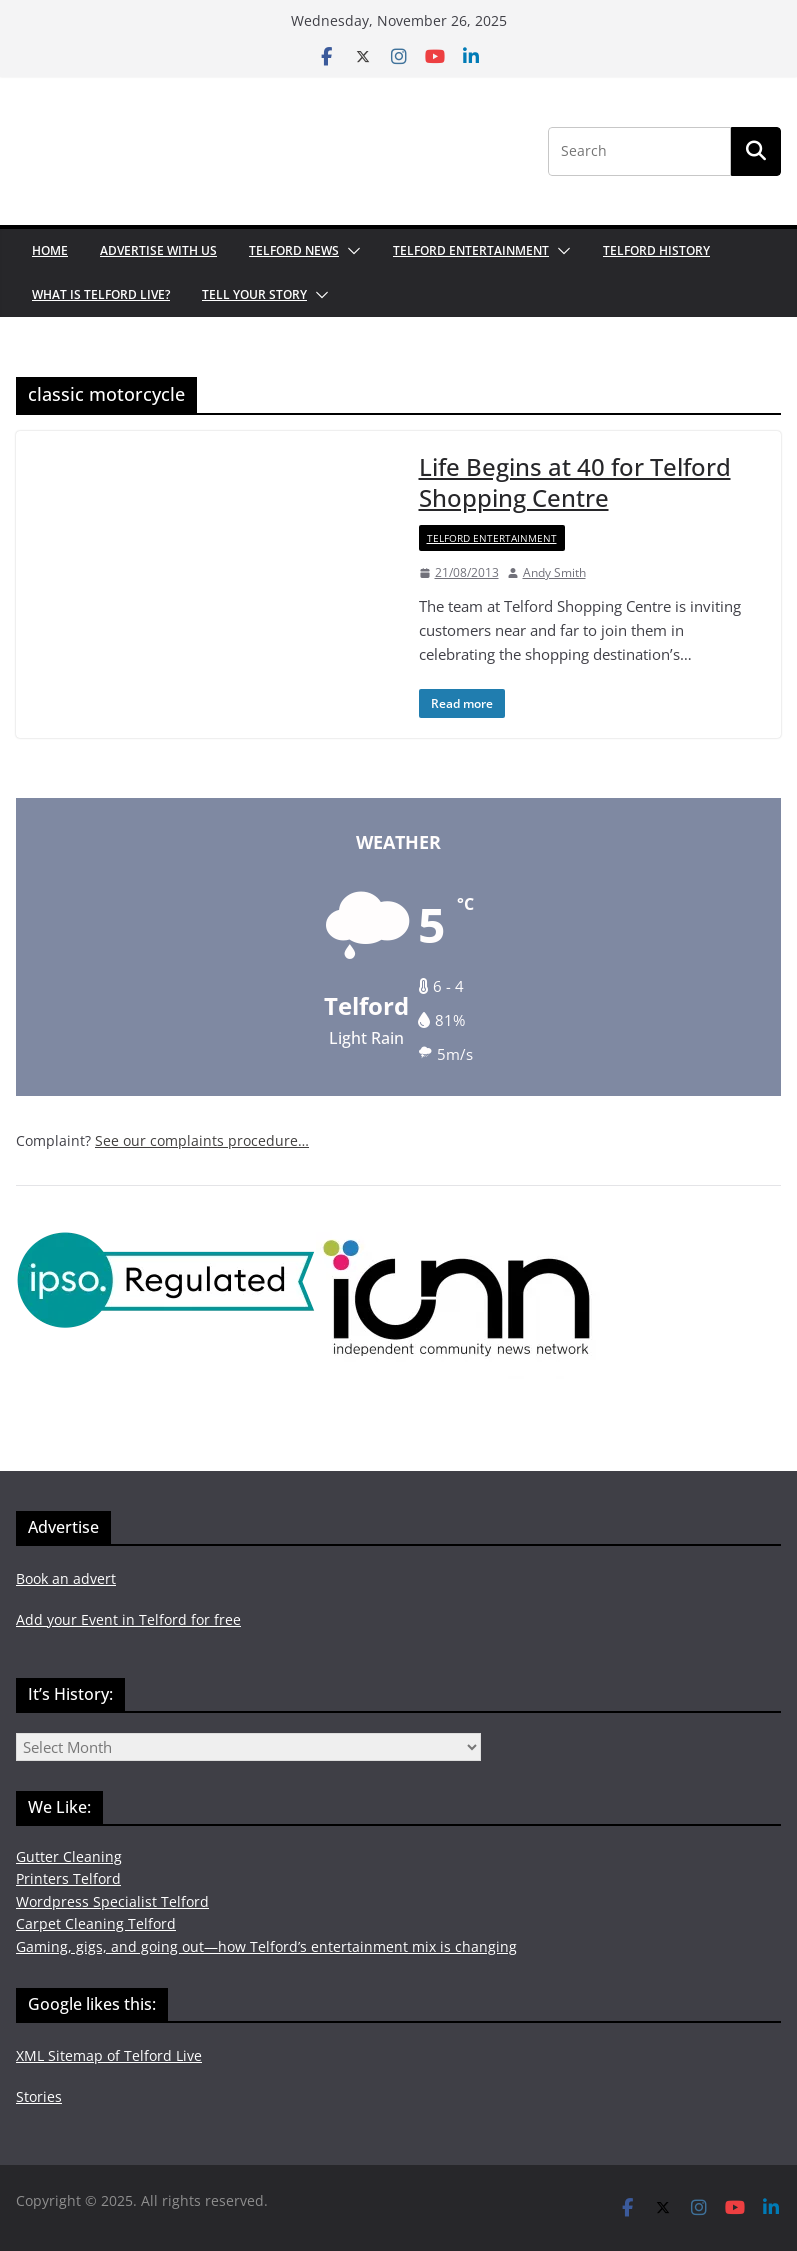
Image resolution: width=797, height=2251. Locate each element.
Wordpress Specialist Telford (112, 1901)
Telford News (294, 250)
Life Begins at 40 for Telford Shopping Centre (575, 482)
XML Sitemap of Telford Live (109, 2055)
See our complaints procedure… (202, 1140)
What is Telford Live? (101, 294)
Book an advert (66, 1578)
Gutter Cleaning (69, 1856)
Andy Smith (554, 572)
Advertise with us (158, 250)
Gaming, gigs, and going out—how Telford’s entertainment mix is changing (266, 1946)
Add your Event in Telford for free (128, 1619)
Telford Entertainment (471, 250)
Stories (39, 2096)
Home (50, 250)
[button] (350, 251)
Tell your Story (254, 294)
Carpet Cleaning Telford (96, 1923)
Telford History (656, 250)
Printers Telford (68, 1878)
